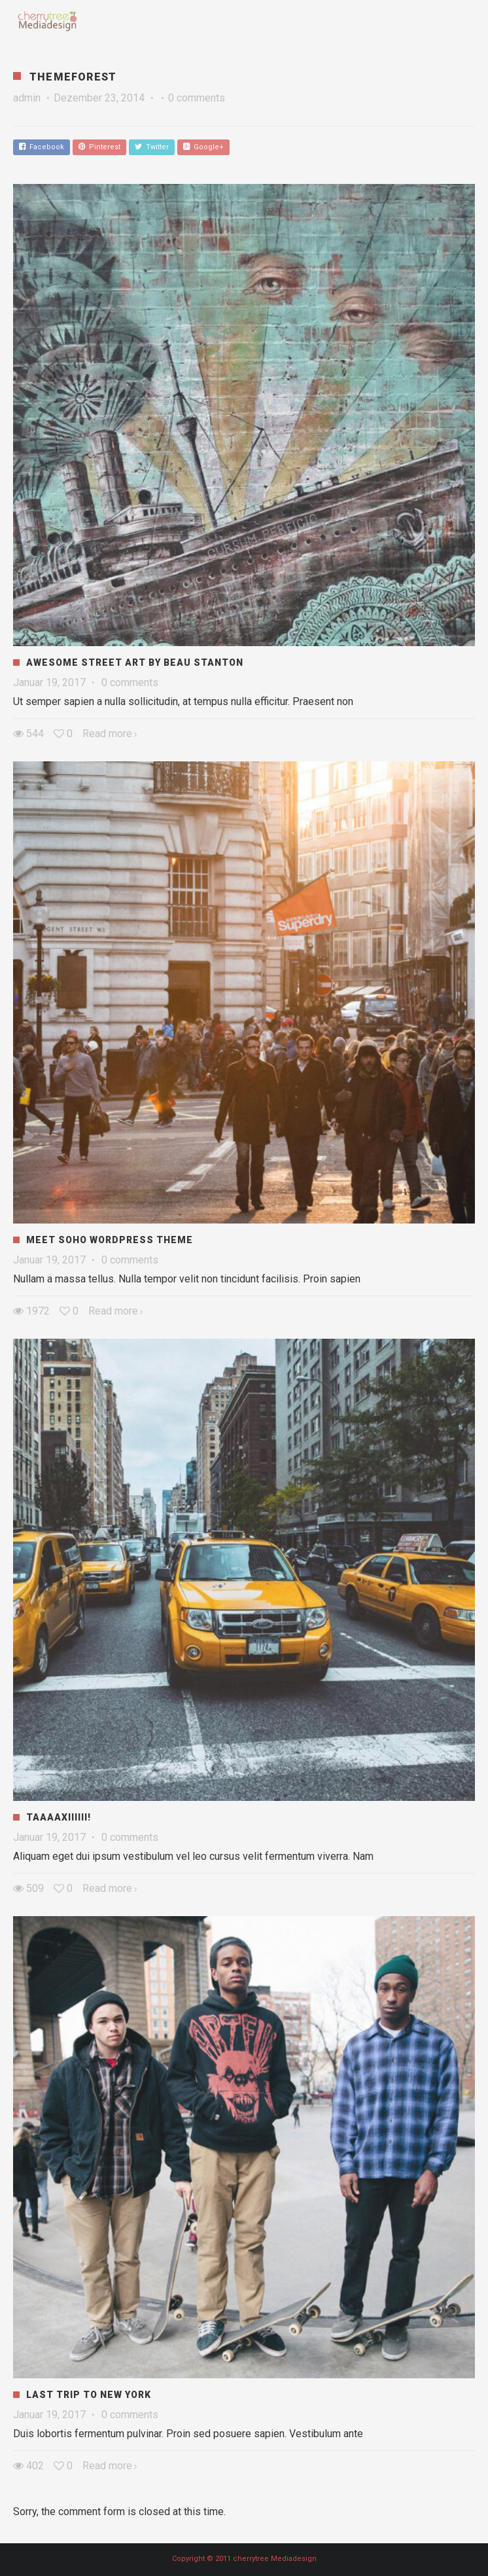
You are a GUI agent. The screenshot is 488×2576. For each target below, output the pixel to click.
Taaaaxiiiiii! (58, 1817)
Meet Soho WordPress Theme (109, 1240)
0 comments (196, 98)
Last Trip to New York (88, 2394)
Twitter (152, 147)
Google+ (203, 147)
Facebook (41, 147)
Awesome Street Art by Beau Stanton (134, 662)
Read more (107, 733)
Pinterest (99, 147)
